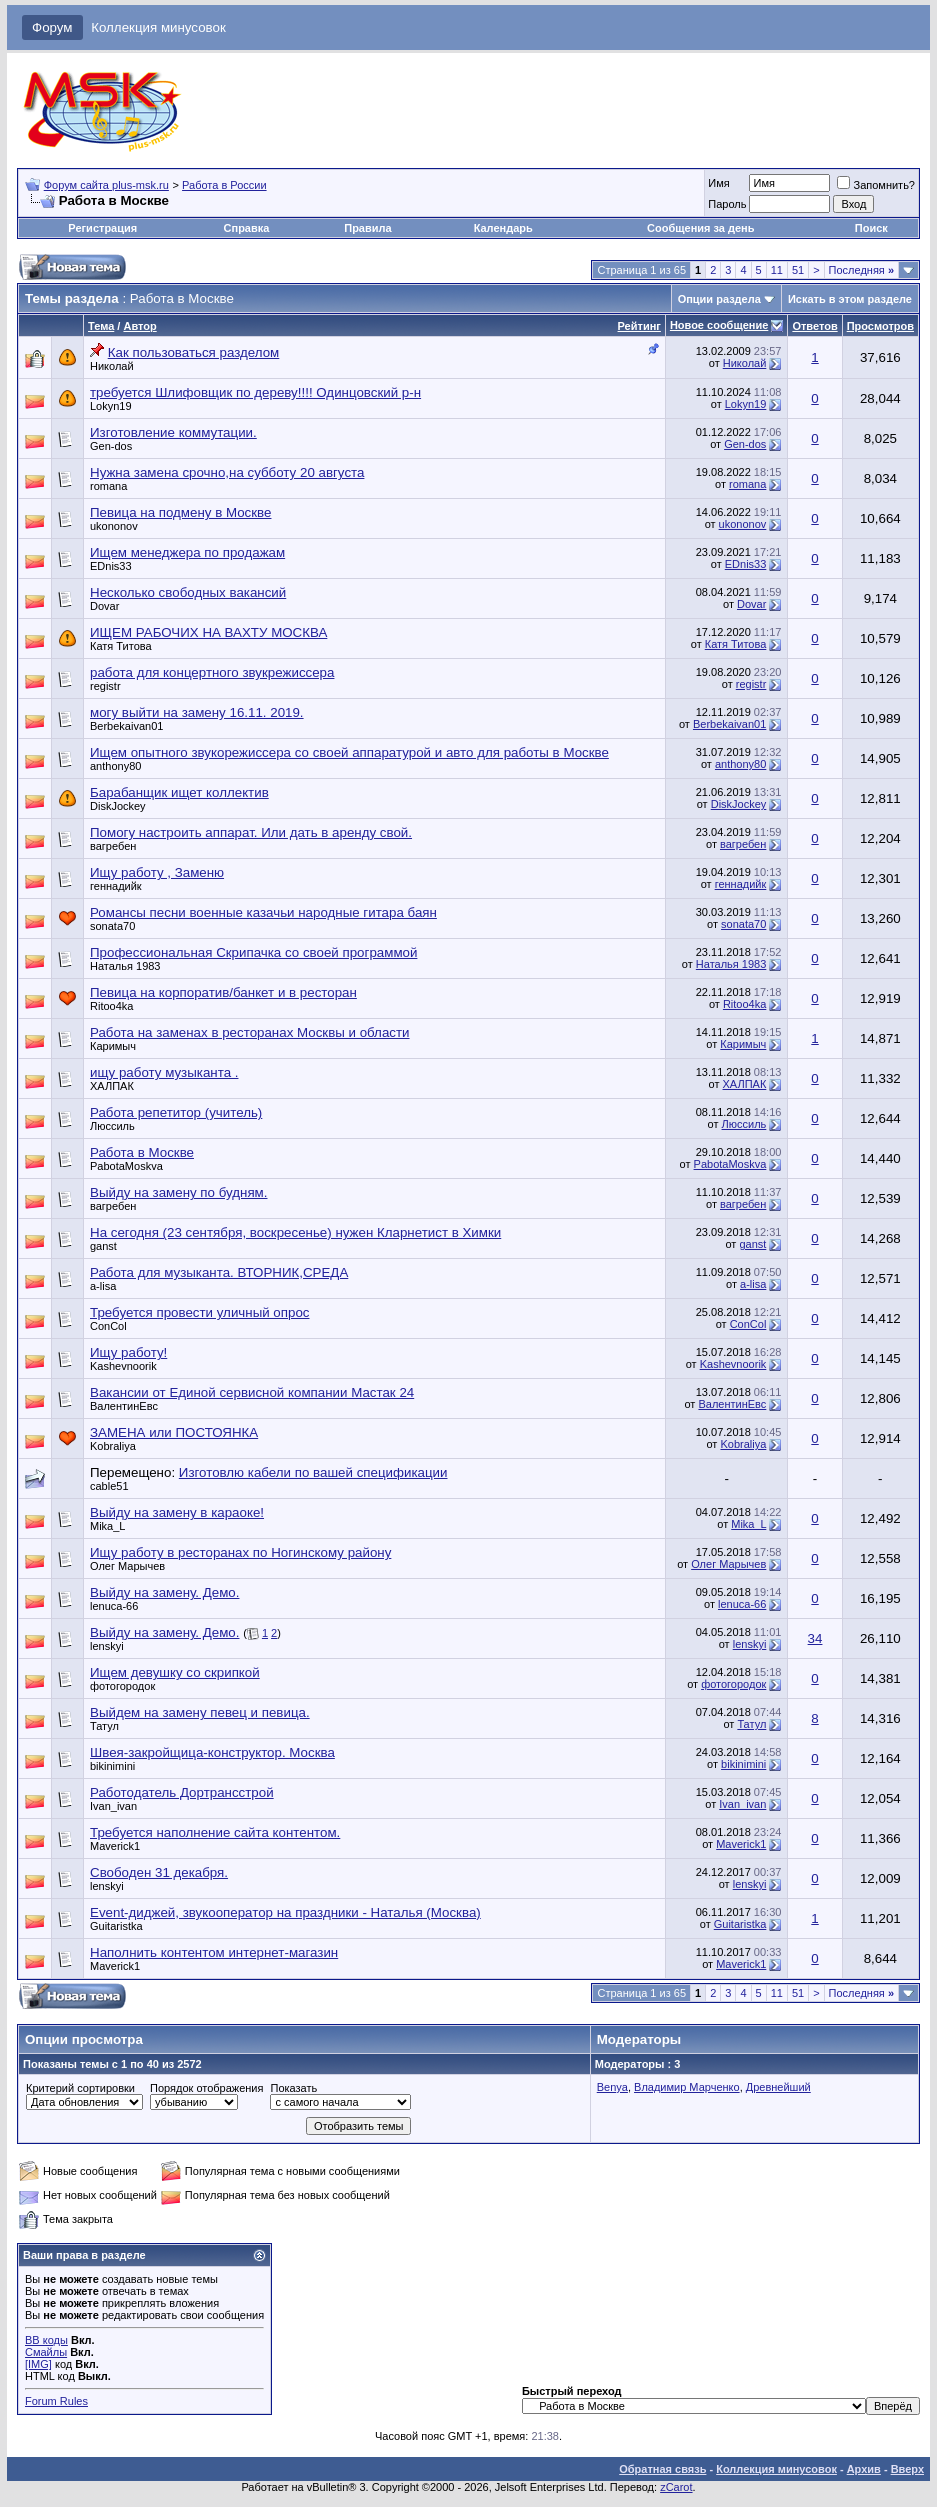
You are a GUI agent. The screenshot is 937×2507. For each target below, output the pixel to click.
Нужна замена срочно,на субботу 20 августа (227, 472)
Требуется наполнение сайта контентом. (215, 1832)
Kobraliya (113, 1446)
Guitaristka (116, 1926)
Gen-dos (111, 446)
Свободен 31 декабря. (159, 1872)
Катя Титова (121, 646)
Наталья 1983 (125, 966)
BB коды (46, 2340)
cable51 (109, 1486)
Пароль (727, 204)
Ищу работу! (128, 1352)
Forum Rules (56, 2401)
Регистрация (102, 228)
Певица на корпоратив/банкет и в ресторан (223, 992)
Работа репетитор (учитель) (176, 1112)
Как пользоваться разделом (194, 352)
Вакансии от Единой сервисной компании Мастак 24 (252, 1392)
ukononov (114, 526)
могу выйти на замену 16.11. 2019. (197, 712)
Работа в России (224, 185)
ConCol (108, 1326)
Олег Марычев (127, 1566)
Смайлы (46, 2352)
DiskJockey (118, 806)
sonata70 (112, 926)
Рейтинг (639, 326)
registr (105, 686)
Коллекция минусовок (158, 27)
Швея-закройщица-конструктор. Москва (212, 1752)
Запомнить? (876, 185)
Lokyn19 (111, 406)
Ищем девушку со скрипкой (175, 1672)
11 (777, 270)
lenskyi (107, 1646)
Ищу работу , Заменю (157, 872)
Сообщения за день (700, 228)
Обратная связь (662, 2469)
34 (815, 1638)
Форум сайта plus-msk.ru (106, 185)
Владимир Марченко (687, 2087)
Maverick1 (115, 1846)
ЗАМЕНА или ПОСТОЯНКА (174, 1432)
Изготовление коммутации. (173, 432)
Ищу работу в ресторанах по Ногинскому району (240, 1552)
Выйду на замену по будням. (178, 1192)
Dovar (104, 606)
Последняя (861, 270)
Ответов (814, 326)
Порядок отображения (206, 2088)
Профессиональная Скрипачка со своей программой (253, 952)
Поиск (871, 228)
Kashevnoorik (123, 1366)
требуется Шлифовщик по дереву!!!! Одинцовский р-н (255, 392)
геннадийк (116, 886)
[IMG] (38, 2364)
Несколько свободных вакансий (188, 592)
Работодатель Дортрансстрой (182, 1792)
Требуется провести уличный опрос (199, 1312)
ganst (103, 1246)
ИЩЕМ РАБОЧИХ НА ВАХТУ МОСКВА (208, 632)
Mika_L (107, 1526)
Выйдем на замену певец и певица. (200, 1712)
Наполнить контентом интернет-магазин (214, 1952)
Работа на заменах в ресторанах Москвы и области (250, 1032)
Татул (104, 1726)
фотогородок (122, 1686)
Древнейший (778, 2087)
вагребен (113, 846)
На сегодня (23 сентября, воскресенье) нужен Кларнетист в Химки (295, 1232)
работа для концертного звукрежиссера (212, 672)
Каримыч (113, 1046)
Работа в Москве (142, 1152)
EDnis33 (111, 566)
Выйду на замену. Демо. (164, 1592)
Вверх (907, 2469)
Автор (139, 326)
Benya (612, 2087)
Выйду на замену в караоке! (177, 1512)
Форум (52, 27)
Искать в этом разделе (850, 299)
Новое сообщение (719, 325)
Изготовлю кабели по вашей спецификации (313, 1472)
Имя (718, 183)
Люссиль (112, 1126)
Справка (247, 228)
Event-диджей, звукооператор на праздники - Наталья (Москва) (285, 1912)
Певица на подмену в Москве (180, 512)
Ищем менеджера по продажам (187, 552)
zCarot (676, 2487)
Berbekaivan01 (126, 726)
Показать (293, 2088)
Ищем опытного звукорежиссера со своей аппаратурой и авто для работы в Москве (349, 752)
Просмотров (880, 326)
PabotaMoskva (126, 1166)
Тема (101, 326)
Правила (367, 228)
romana (108, 486)
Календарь (503, 228)
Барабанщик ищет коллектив (179, 792)
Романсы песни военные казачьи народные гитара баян (263, 912)
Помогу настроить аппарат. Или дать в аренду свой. (251, 832)
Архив (864, 2469)
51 (798, 270)
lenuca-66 (114, 1606)
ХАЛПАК (112, 1086)
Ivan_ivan (113, 1806)
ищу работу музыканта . (164, 1072)
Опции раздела (719, 299)
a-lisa (103, 1286)
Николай (112, 366)
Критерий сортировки (80, 2088)
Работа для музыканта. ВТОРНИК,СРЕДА (219, 1272)
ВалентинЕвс (124, 1406)
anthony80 (115, 766)
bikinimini (112, 1766)
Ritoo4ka (111, 1006)
